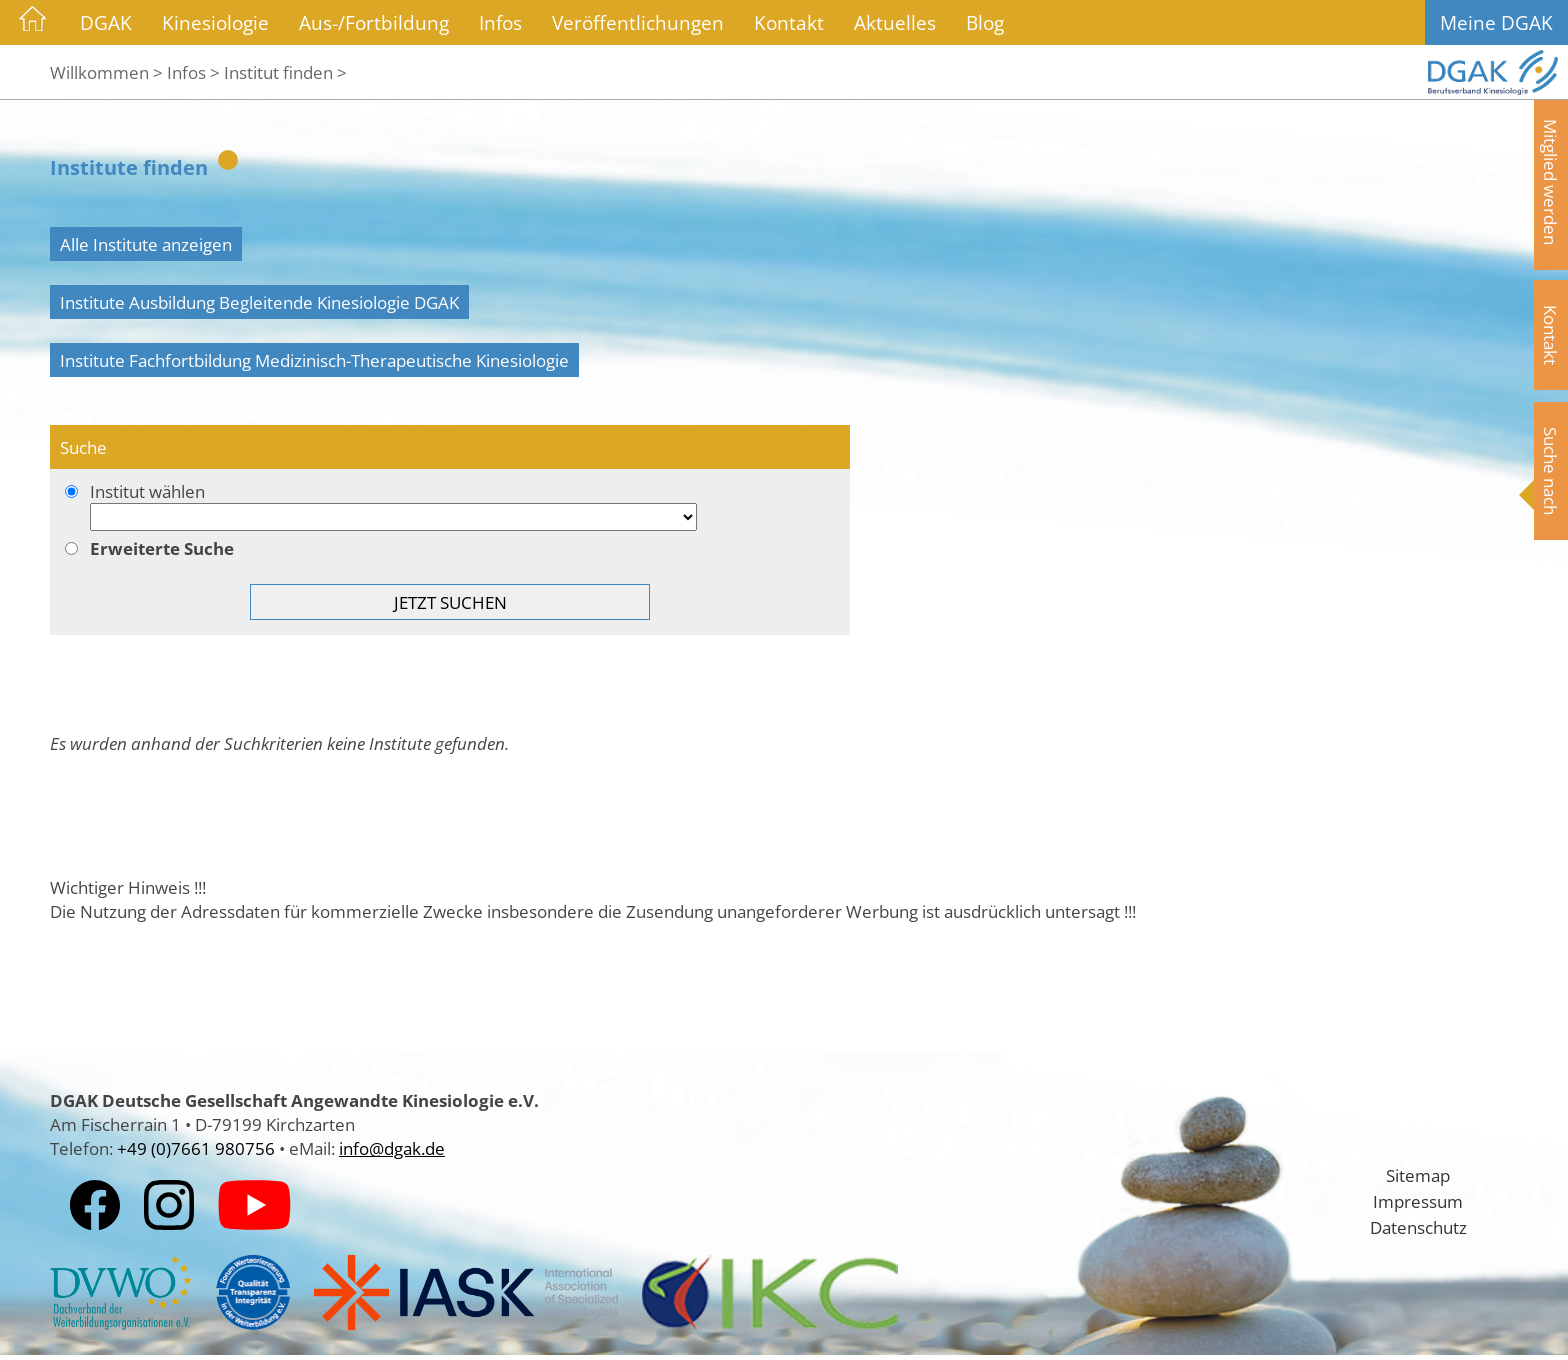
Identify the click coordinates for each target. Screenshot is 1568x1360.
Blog (985, 22)
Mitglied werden (1551, 182)
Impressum (1418, 1201)
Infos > (193, 72)
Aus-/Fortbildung (374, 22)
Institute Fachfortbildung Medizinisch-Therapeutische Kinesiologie (314, 360)
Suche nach (1551, 471)
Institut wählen (450, 507)
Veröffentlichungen (638, 22)
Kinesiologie (215, 22)
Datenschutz (1418, 1227)
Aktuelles (895, 22)
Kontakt (789, 22)
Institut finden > (285, 72)
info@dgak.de (392, 1148)
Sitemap (1418, 1175)
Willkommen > (106, 72)
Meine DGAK (1496, 22)
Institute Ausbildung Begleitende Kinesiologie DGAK (259, 302)
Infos (500, 22)
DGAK (106, 22)
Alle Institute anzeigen (146, 244)
